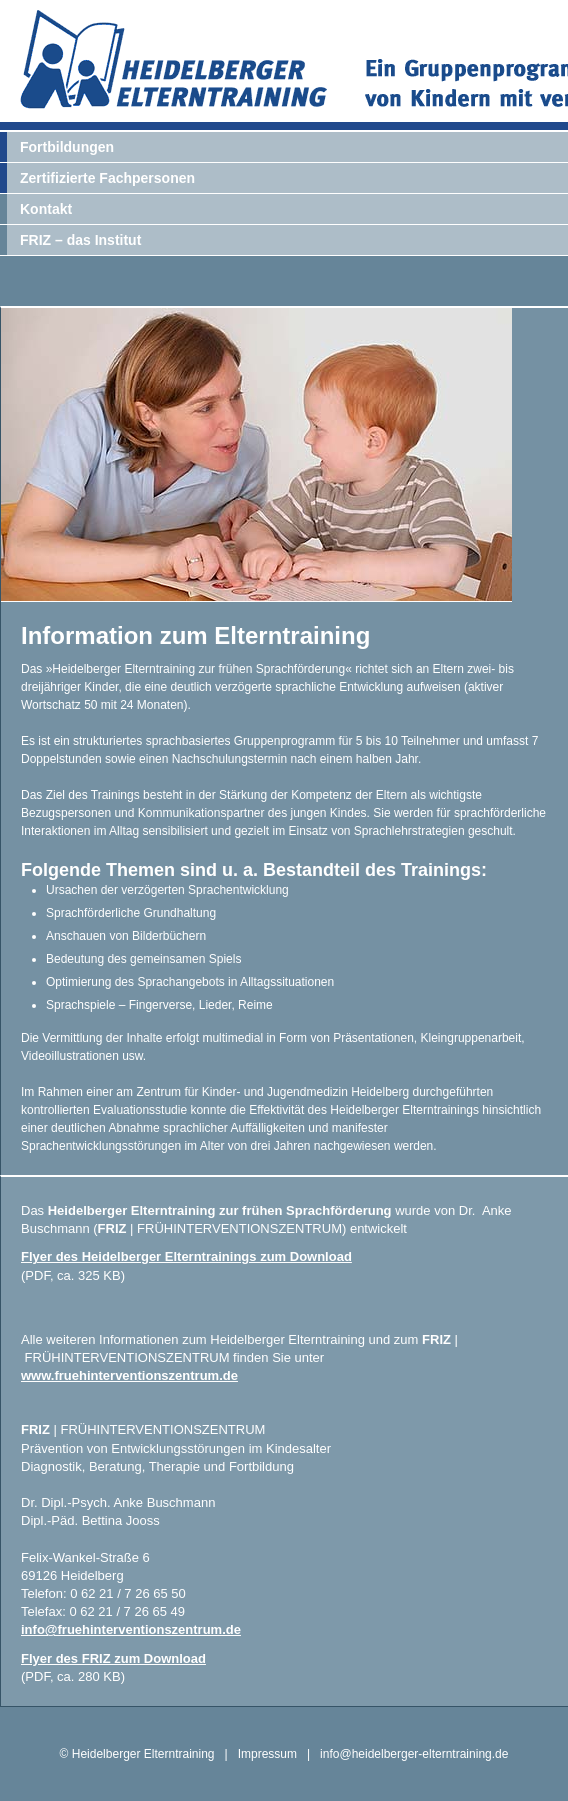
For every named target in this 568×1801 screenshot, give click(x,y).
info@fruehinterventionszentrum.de (131, 1629)
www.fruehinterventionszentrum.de (129, 1375)
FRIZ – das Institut (80, 240)
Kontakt (46, 209)
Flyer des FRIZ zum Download (113, 1658)
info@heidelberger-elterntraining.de (414, 1754)
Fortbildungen (67, 147)
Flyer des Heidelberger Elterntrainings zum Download (186, 1256)
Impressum (267, 1754)
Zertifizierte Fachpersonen (107, 178)
